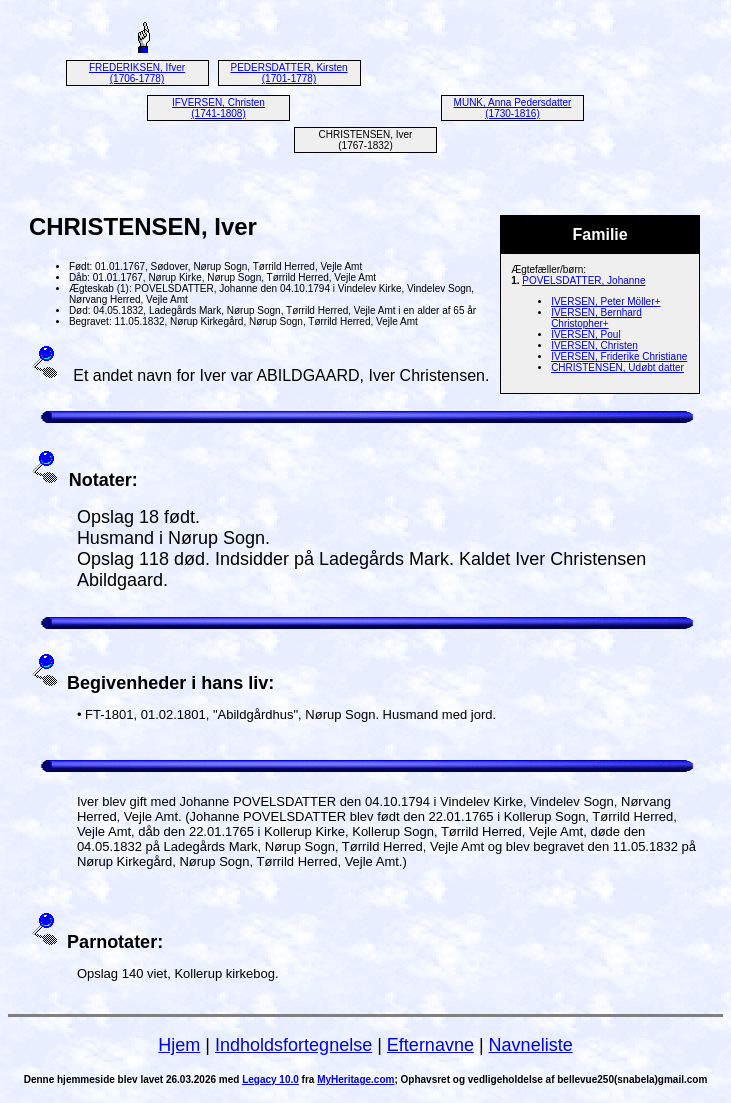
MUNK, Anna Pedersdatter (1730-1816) (513, 108)
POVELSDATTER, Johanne (583, 280)
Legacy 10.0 (270, 1079)
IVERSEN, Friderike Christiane (619, 356)
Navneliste (531, 1045)
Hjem (179, 1045)
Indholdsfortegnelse (293, 1045)
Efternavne (430, 1045)
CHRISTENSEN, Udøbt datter (617, 367)
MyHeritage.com (355, 1079)
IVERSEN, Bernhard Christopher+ (596, 318)
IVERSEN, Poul (585, 334)
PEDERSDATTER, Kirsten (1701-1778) (288, 73)
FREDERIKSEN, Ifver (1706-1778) (137, 73)
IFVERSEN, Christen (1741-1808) (218, 108)
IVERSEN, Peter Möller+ (605, 301)
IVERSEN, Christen (594, 345)
